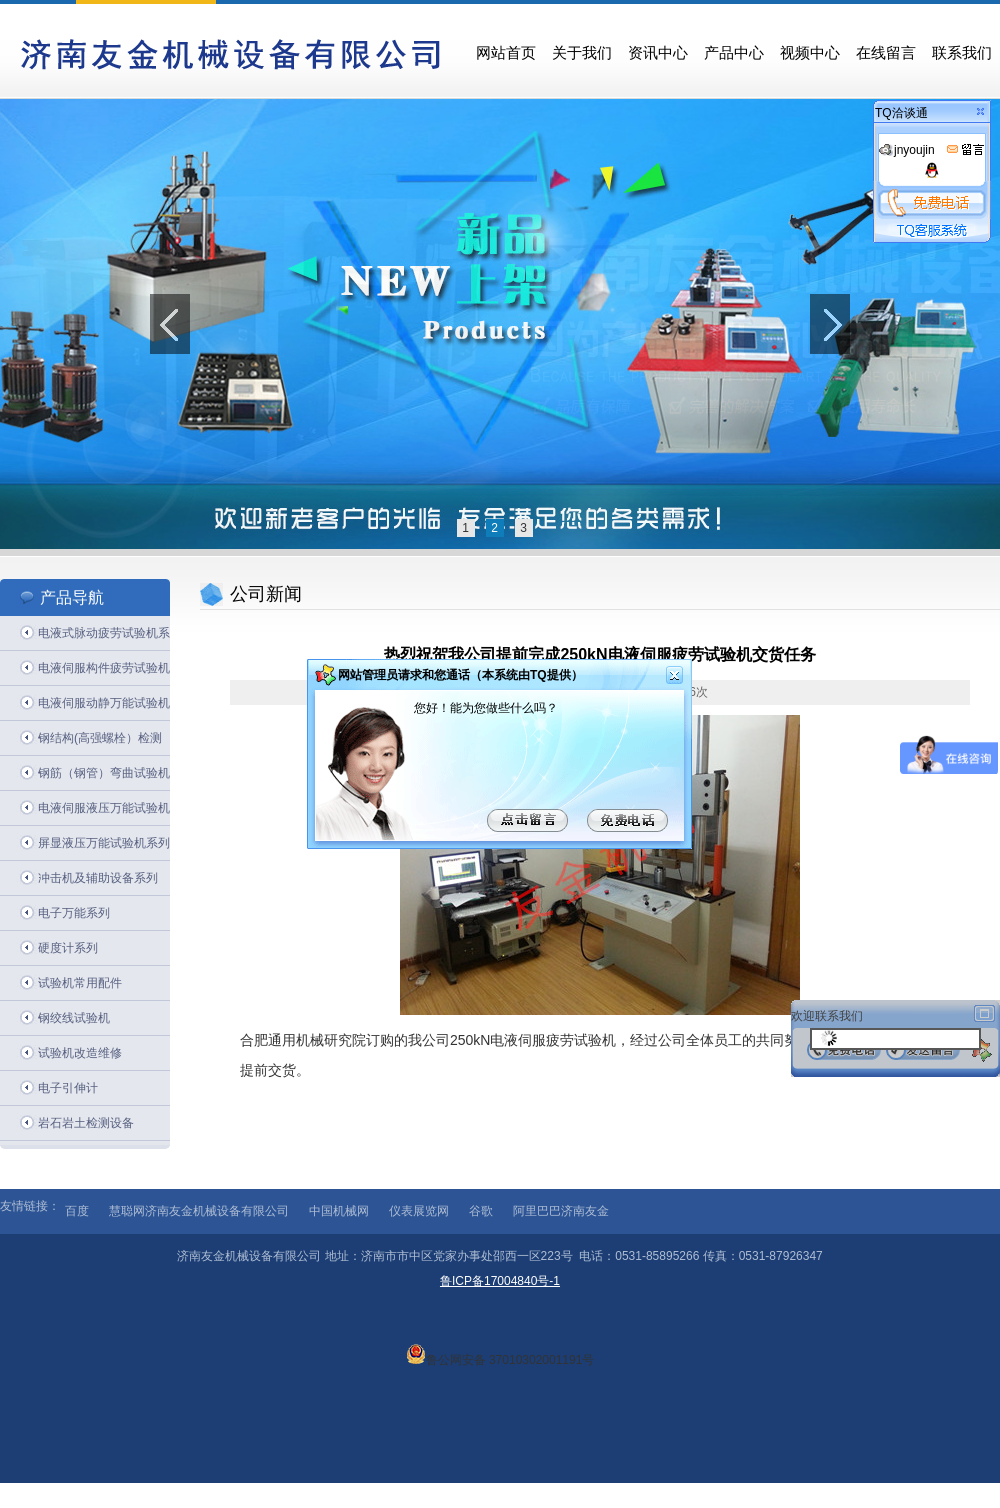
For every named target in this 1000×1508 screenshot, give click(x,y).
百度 (77, 1211)
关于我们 (582, 53)
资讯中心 (658, 53)
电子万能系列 (74, 913)
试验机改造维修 (80, 1053)
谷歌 (481, 1211)
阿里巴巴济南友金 (561, 1211)
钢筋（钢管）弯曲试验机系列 (104, 778)
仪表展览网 (419, 1211)
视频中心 (810, 53)
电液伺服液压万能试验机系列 (104, 813)
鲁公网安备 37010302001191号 (500, 1354)
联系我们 (962, 53)
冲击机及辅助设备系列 (98, 878)
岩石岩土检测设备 (86, 1123)
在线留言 (886, 53)
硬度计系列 (68, 948)
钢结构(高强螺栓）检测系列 (100, 743)
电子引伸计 (68, 1088)
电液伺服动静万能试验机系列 (104, 708)
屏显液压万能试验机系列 (104, 843)
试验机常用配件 (80, 983)
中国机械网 (339, 1211)
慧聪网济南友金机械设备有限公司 (199, 1211)
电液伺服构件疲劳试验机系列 (104, 673)
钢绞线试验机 (74, 1018)
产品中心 (734, 53)
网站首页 (506, 53)
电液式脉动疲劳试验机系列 (104, 638)
